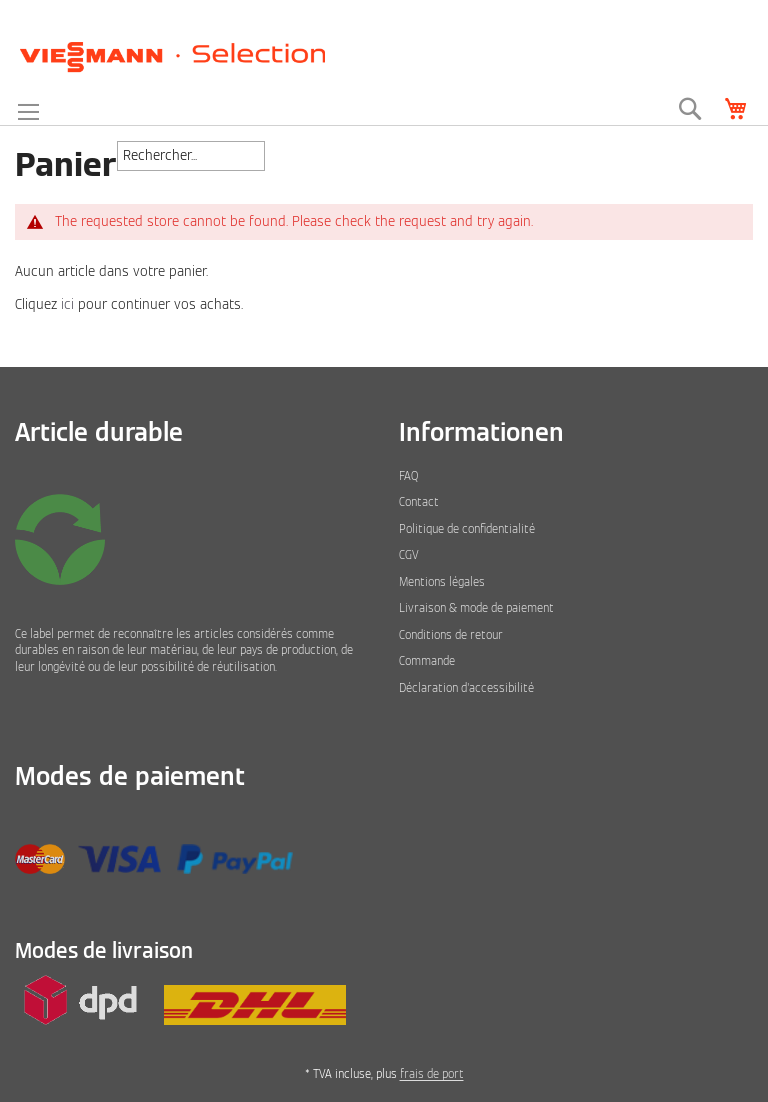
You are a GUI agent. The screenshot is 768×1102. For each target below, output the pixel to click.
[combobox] (191, 156)
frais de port (432, 1074)
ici (67, 304)
